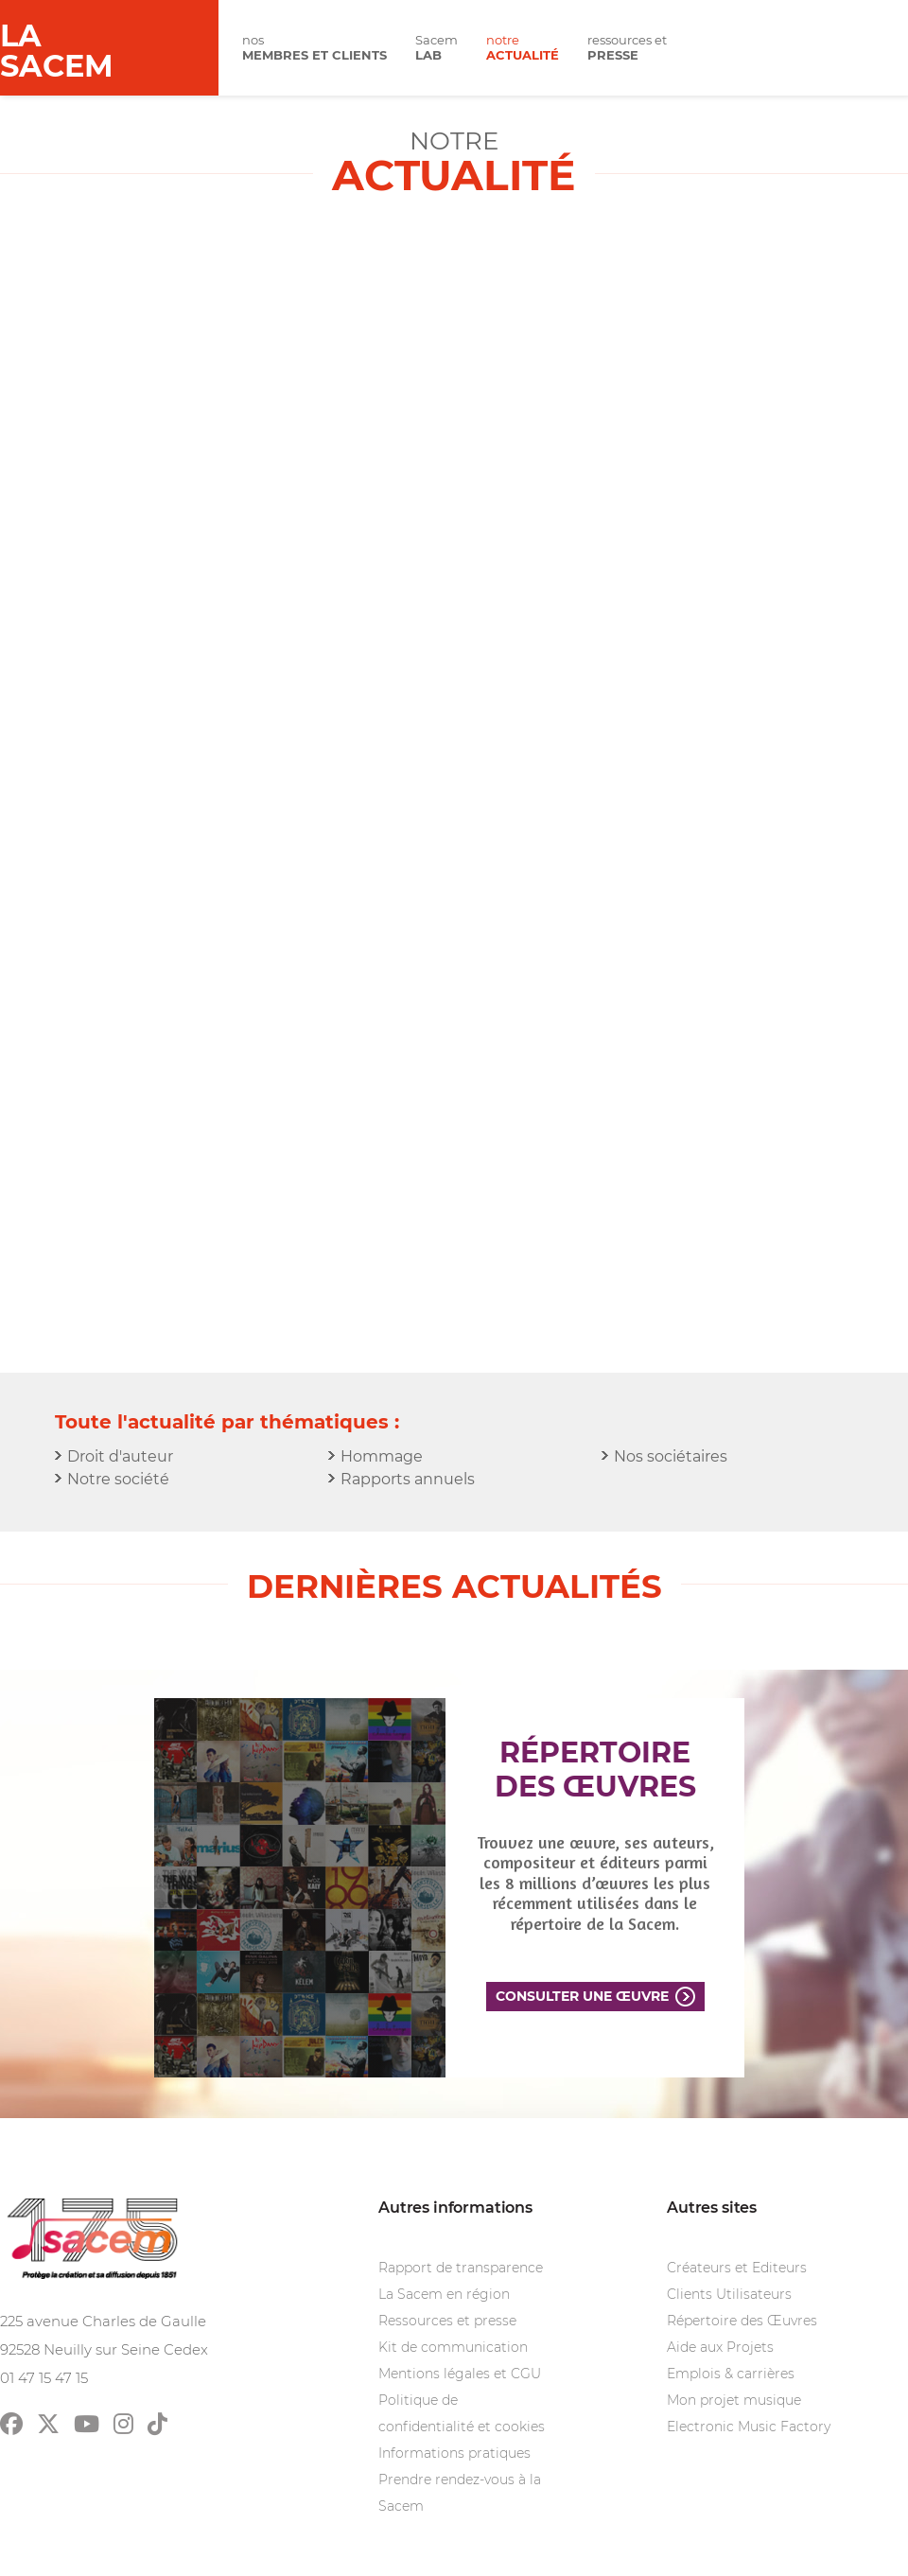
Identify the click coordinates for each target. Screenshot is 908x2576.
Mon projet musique (734, 2400)
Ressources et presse (447, 2320)
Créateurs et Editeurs (737, 2267)
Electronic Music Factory (748, 2426)
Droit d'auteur (120, 1456)
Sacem (436, 47)
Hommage (381, 1456)
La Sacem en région (444, 2294)
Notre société (118, 1479)
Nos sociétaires (670, 1456)
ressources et (627, 47)
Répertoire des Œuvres (742, 2320)
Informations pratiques (454, 2453)
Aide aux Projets (720, 2347)
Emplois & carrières (730, 2373)
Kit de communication (453, 2347)
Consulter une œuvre (582, 1996)
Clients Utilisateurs (729, 2294)
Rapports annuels (407, 1479)
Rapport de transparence (460, 2267)
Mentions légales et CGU (459, 2373)
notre (522, 47)
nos (314, 47)
